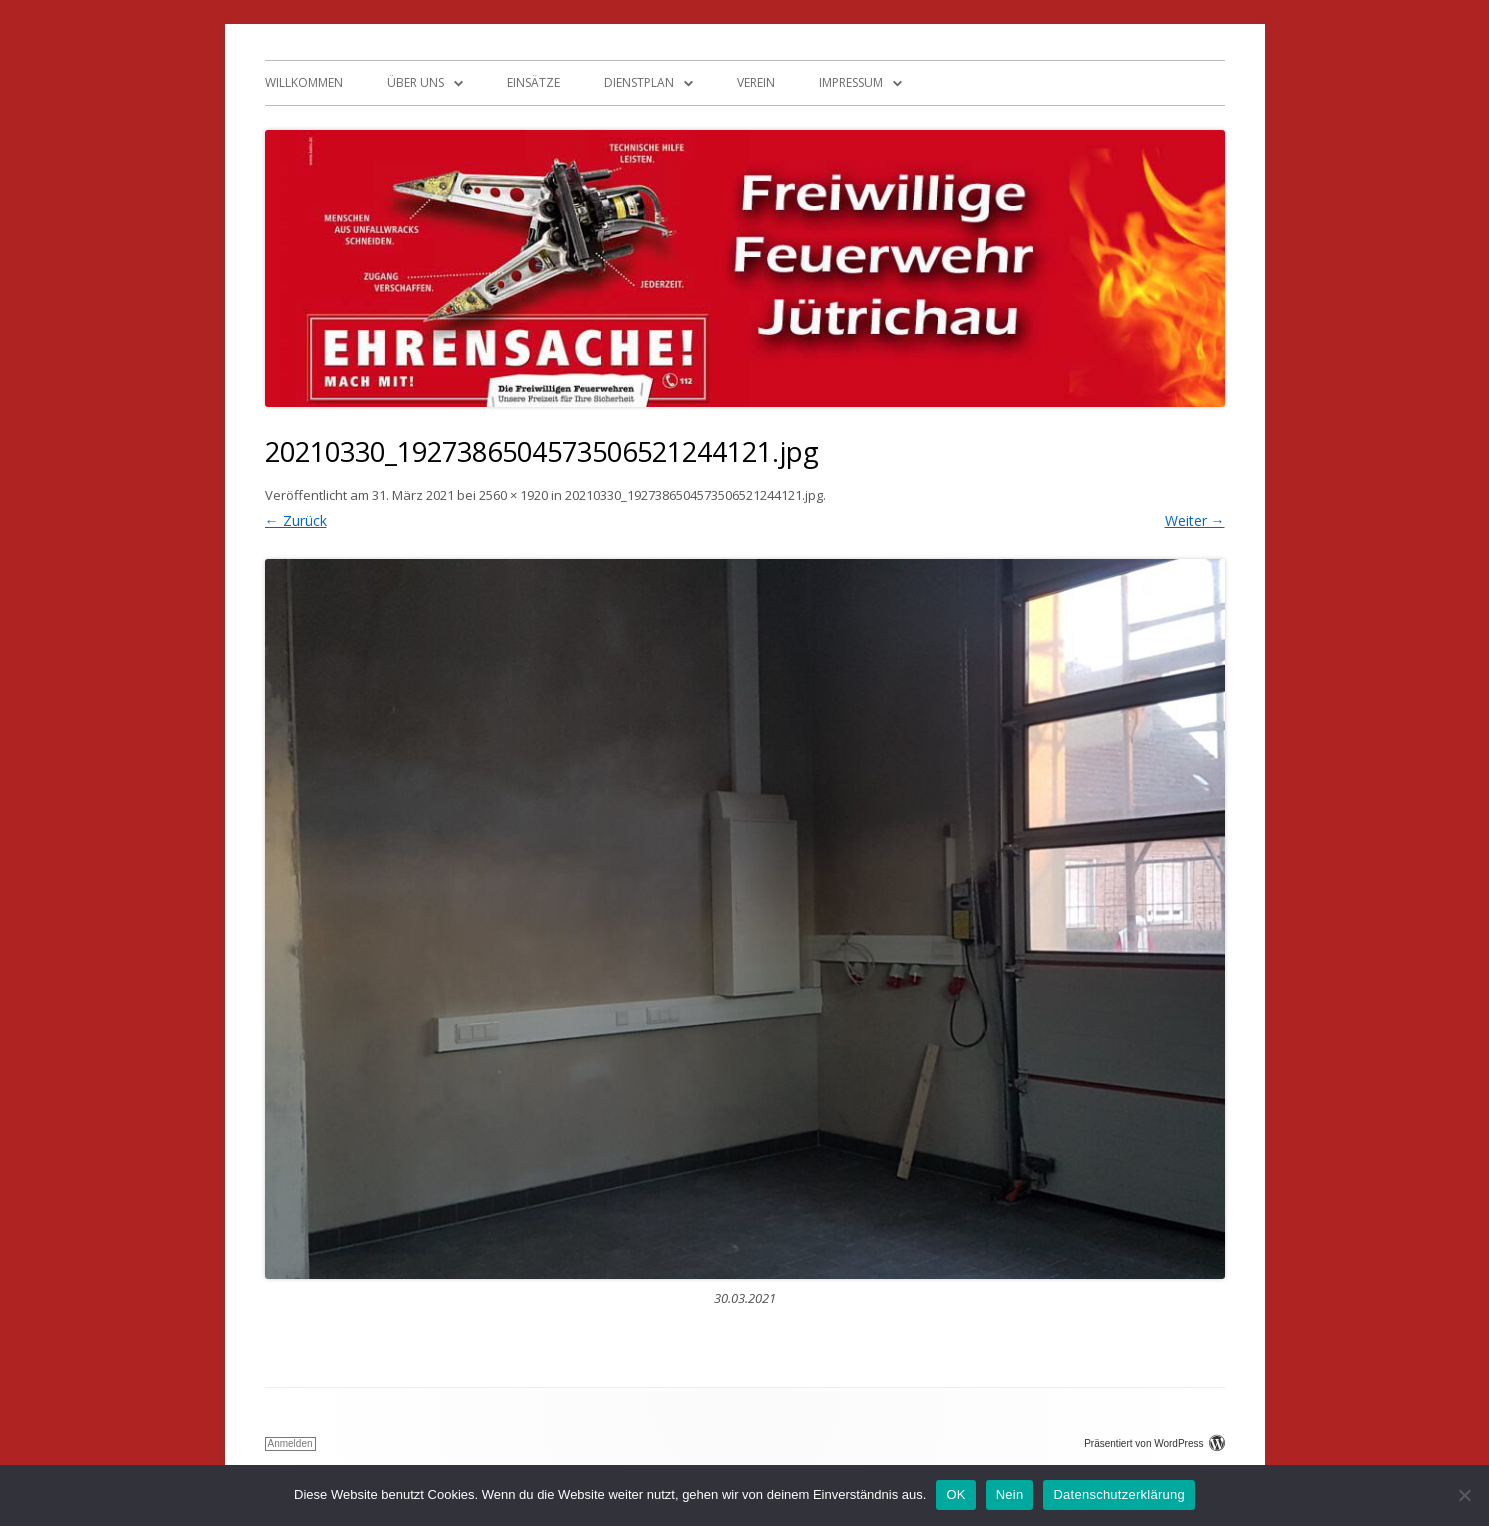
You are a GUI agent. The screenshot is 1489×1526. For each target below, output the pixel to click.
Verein (756, 82)
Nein (1010, 1494)
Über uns (415, 82)
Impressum (851, 82)
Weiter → (1195, 520)
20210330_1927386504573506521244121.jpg (694, 495)
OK (955, 1494)
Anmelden (290, 1443)
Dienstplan (639, 82)
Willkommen (304, 82)
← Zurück (296, 520)
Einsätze (533, 82)
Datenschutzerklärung (1118, 1494)
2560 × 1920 (513, 495)
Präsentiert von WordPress (1154, 1443)
